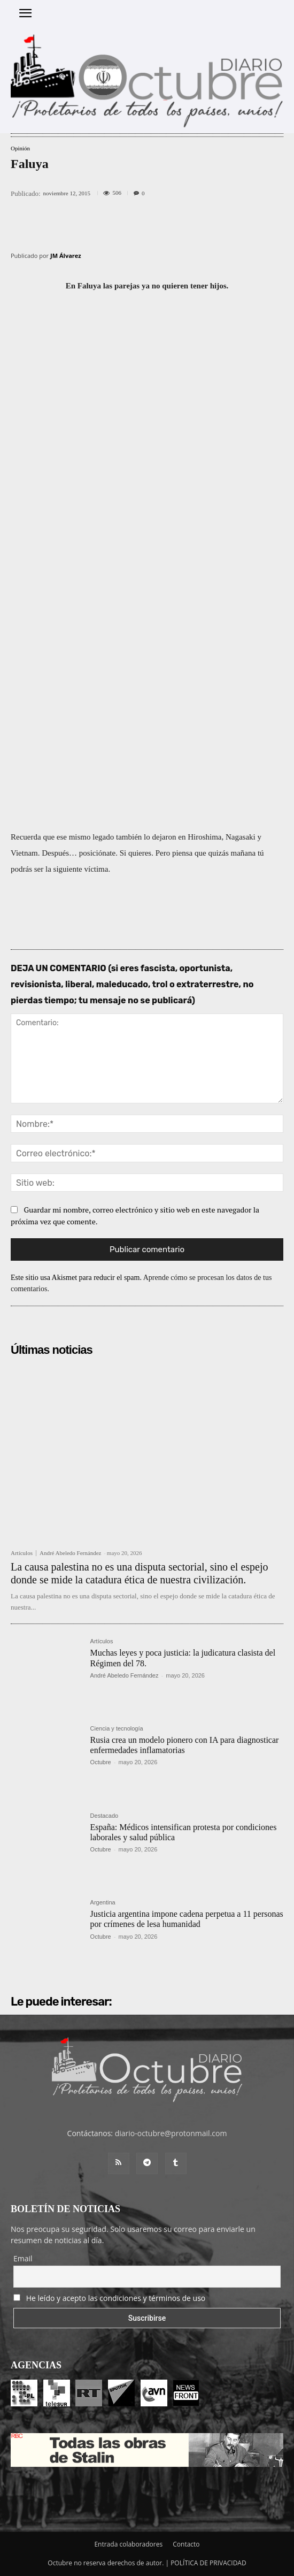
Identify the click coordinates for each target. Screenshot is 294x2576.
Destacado (104, 1816)
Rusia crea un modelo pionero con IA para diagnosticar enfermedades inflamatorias (184, 1745)
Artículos (22, 1553)
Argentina (102, 1903)
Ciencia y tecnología (116, 1729)
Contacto (186, 2544)
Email (23, 2258)
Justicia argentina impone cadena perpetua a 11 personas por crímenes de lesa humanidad (186, 1919)
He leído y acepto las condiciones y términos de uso (116, 2298)
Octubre (100, 1762)
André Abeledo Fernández (70, 1553)
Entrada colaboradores (128, 2544)
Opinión (20, 148)
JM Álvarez (65, 255)
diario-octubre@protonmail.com (171, 2133)
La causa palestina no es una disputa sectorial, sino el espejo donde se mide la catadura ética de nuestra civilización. (139, 1573)
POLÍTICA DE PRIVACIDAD (208, 2562)
